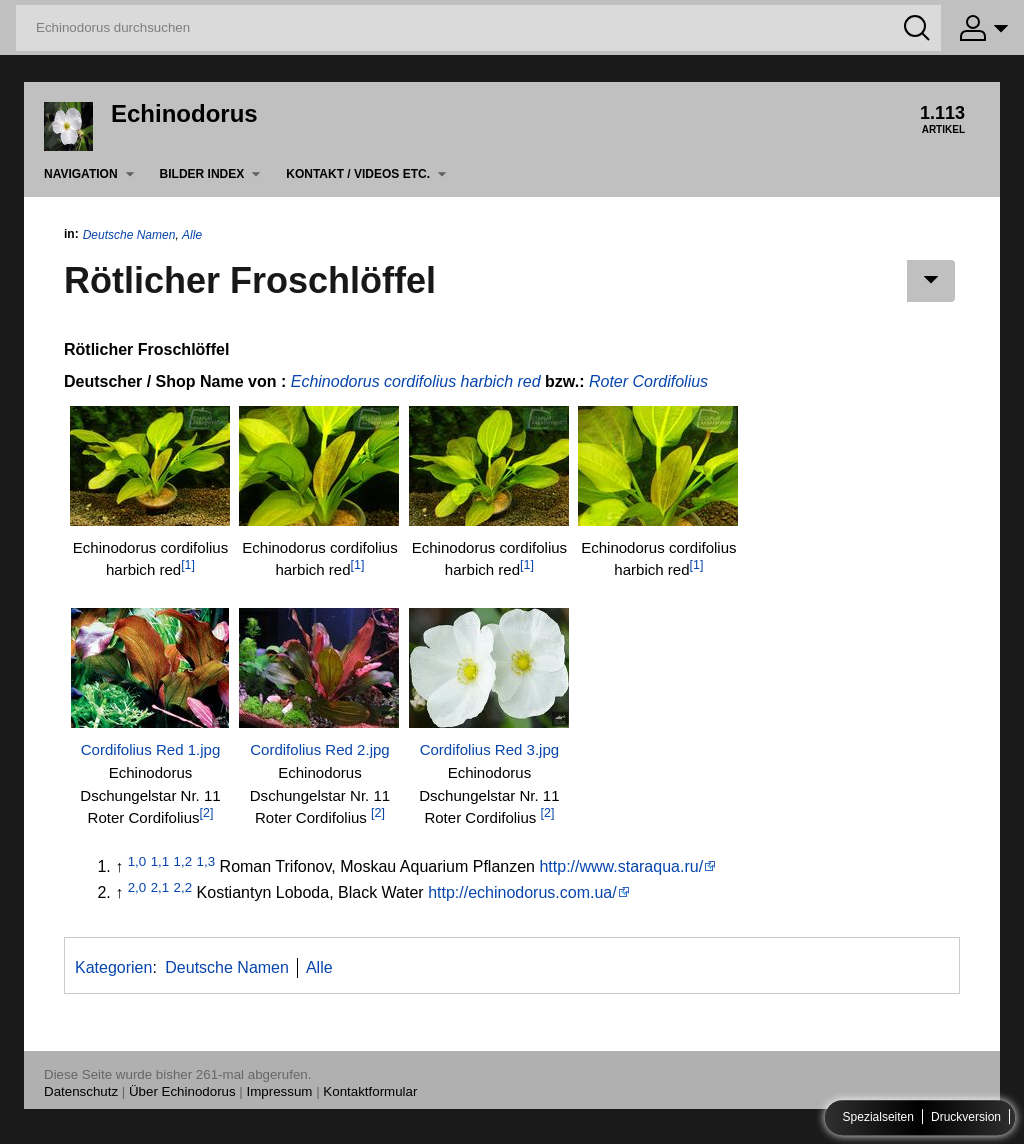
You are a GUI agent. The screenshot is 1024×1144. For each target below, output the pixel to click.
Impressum (280, 1091)
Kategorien (113, 967)
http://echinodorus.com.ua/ (522, 892)
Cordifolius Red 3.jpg (490, 749)
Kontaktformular (370, 1091)
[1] (188, 565)
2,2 (183, 887)
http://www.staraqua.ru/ (621, 866)
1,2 (183, 861)
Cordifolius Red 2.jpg (320, 749)
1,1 (160, 861)
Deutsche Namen (129, 235)
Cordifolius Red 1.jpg (151, 749)
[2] (207, 813)
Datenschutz (81, 1091)
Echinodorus (184, 113)
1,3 (206, 861)
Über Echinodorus (182, 1091)
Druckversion (966, 1118)
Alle (192, 235)
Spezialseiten (878, 1118)
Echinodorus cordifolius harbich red (416, 381)
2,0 (137, 887)
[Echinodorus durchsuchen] (478, 28)
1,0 (137, 861)
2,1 (160, 887)
